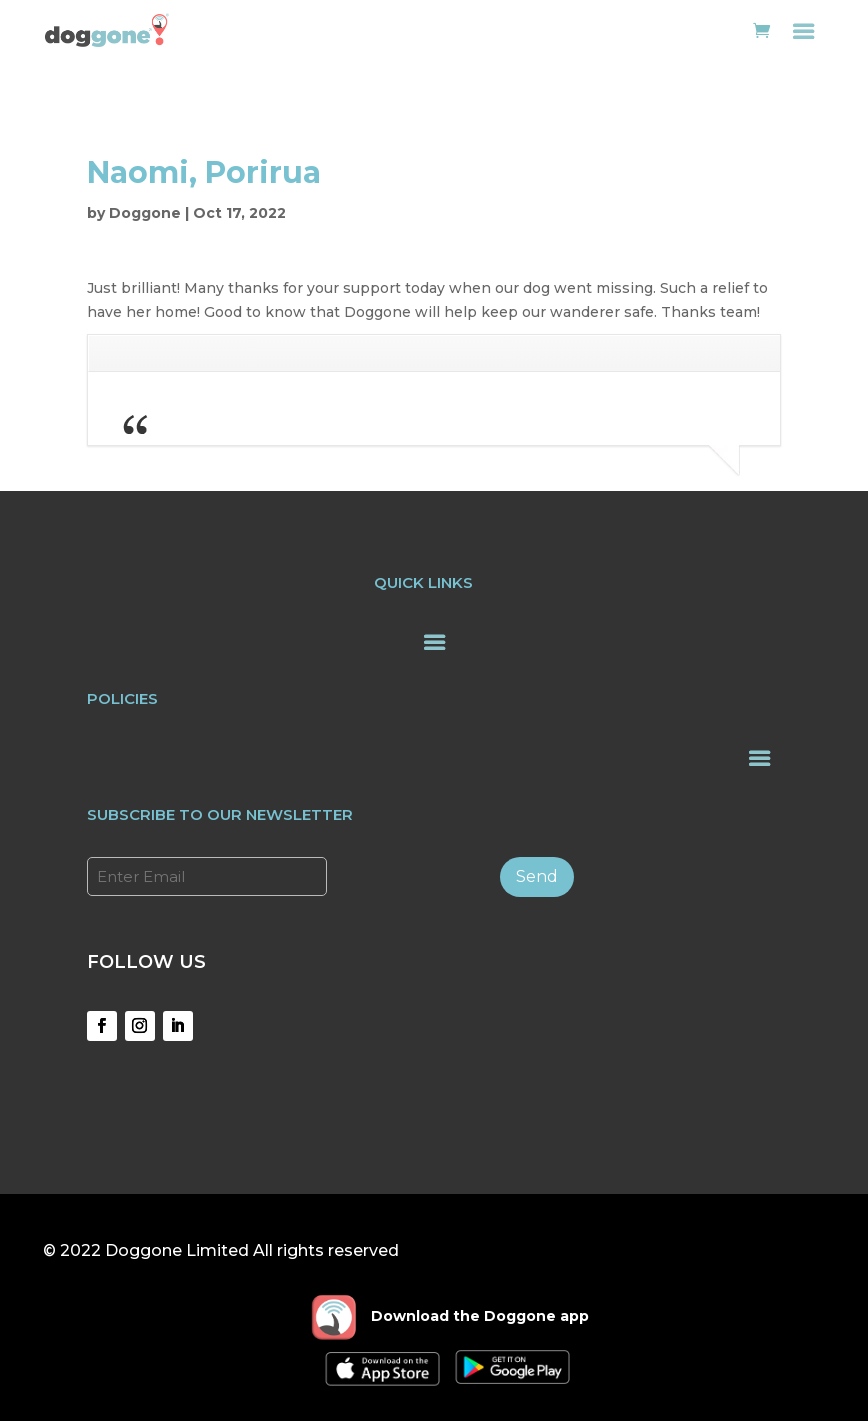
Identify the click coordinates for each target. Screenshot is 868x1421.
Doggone (145, 213)
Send (537, 876)
